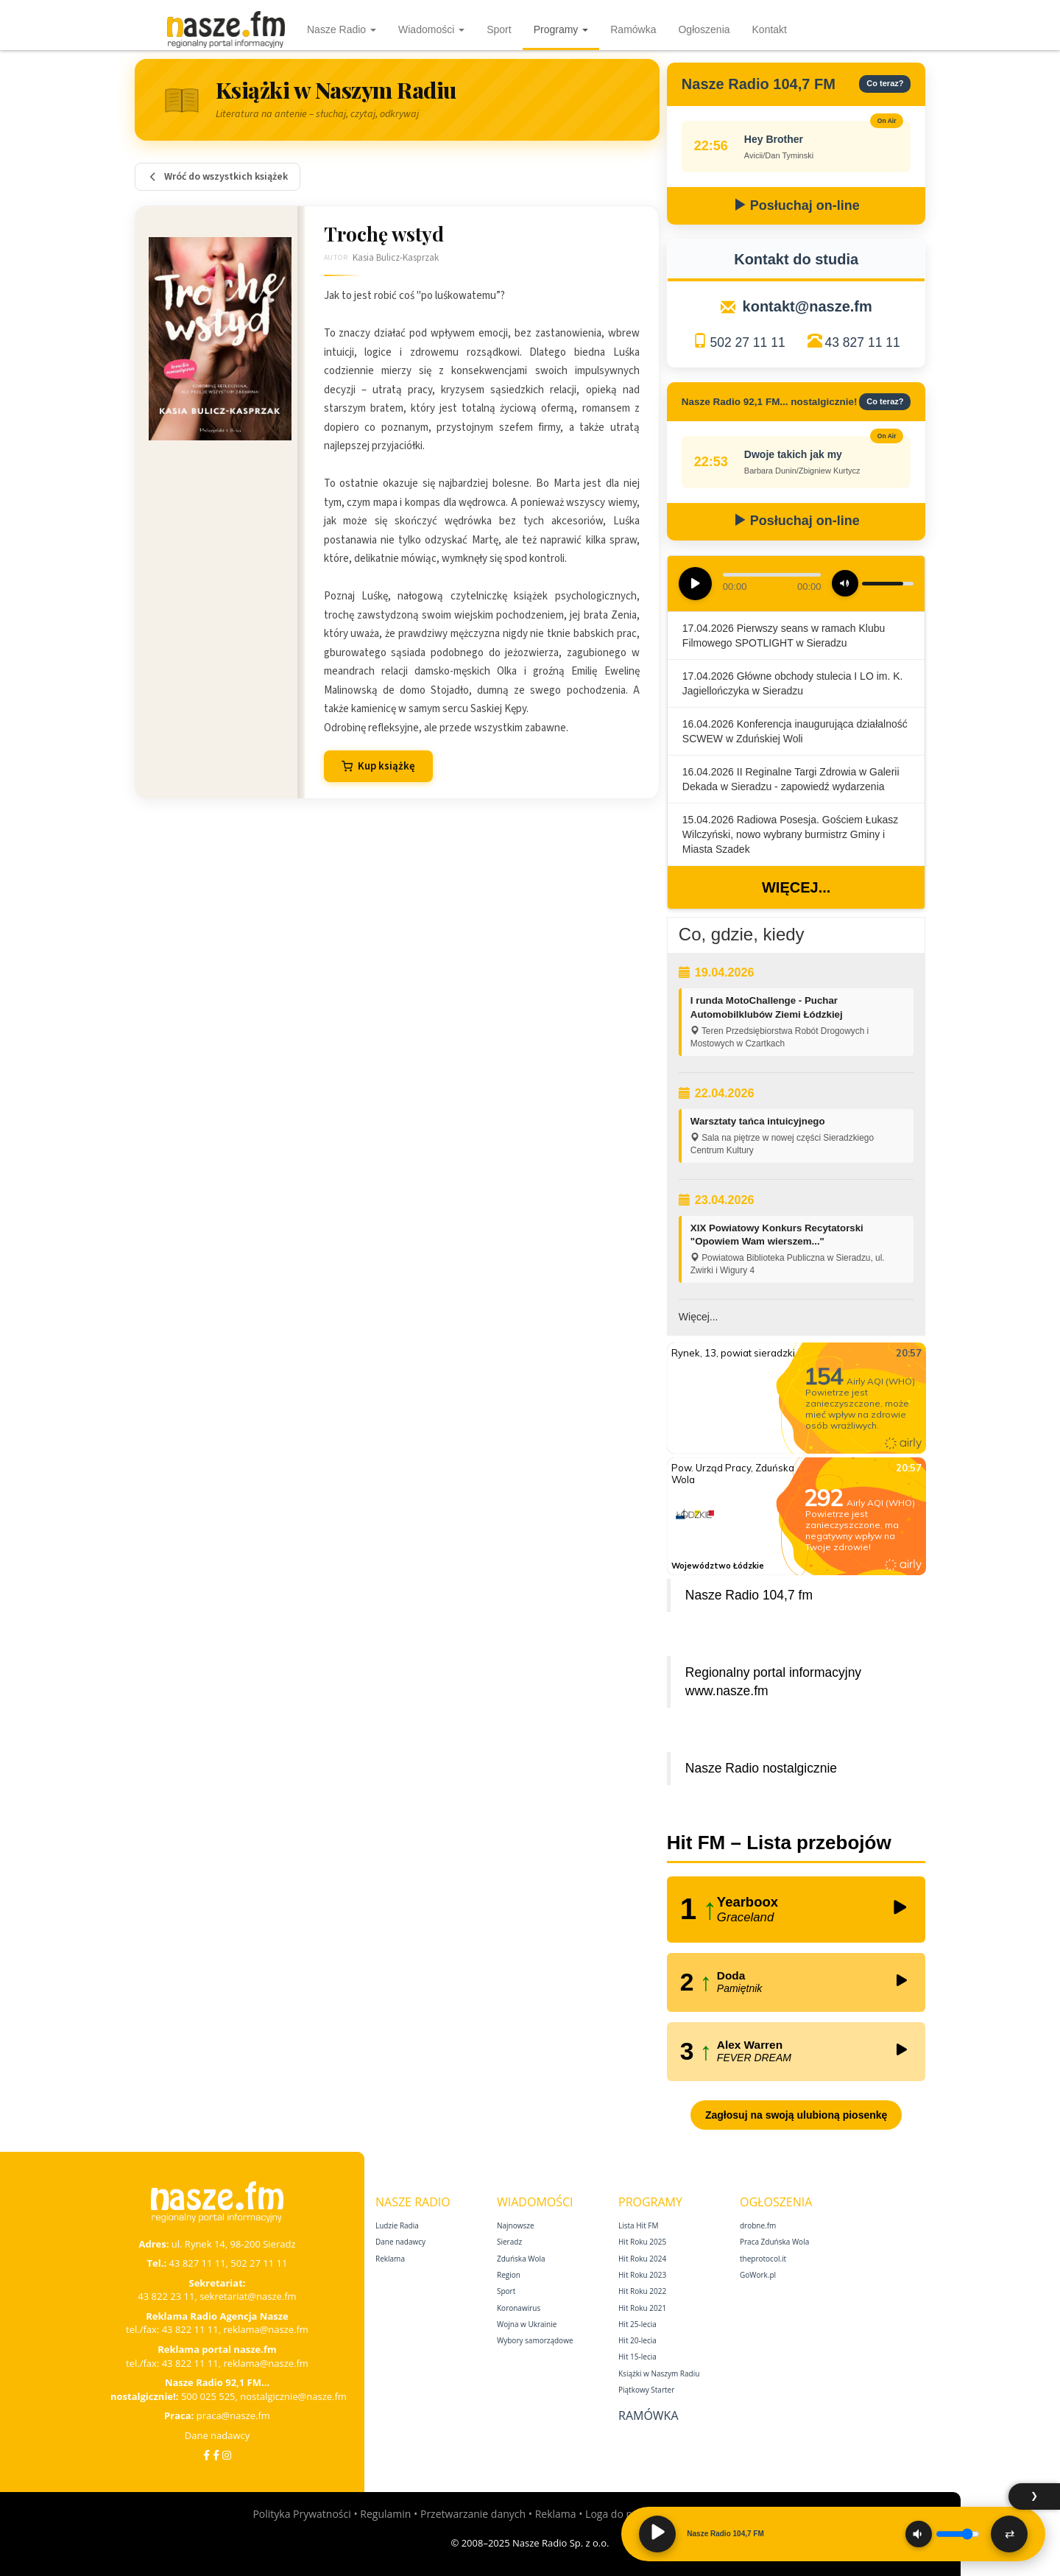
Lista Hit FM (638, 2225)
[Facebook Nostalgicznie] (216, 2455)
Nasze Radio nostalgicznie (761, 1768)
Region (508, 2275)
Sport (499, 29)
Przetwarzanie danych (473, 2514)
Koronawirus (518, 2308)
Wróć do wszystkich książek (217, 176)
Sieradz (509, 2242)
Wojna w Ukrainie (526, 2324)
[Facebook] (206, 2455)
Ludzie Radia (397, 2225)
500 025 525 (208, 2396)
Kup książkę (378, 766)
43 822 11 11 (190, 2329)
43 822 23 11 (166, 2296)
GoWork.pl (758, 2275)
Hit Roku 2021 (642, 2308)
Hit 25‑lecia (637, 2324)
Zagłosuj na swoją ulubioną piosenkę (796, 2115)
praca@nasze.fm (233, 2415)
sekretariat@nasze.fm (248, 2296)
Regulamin (385, 2514)
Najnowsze (515, 2225)
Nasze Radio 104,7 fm (749, 1595)
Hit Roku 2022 (642, 2291)
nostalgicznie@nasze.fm (293, 2396)
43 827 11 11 (862, 342)
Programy (561, 29)
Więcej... (796, 887)
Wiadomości (431, 29)
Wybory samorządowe (535, 2340)
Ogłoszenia (703, 29)
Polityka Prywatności (301, 2514)
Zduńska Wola (521, 2258)
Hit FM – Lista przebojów (779, 1842)
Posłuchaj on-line (796, 205)
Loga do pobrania (627, 2514)
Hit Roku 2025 (642, 2242)
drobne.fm (758, 2225)
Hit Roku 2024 (642, 2258)
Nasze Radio (341, 29)
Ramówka (633, 29)
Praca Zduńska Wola (774, 2242)
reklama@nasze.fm (265, 2329)
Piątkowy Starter (646, 2390)
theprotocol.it (763, 2258)
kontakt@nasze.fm (807, 306)
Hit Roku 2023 (642, 2275)
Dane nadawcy (217, 2435)
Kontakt (769, 29)
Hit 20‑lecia (637, 2340)
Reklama (390, 2258)
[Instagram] (226, 2455)
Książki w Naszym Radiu (658, 2373)
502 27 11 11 (747, 342)
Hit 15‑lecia (637, 2356)
